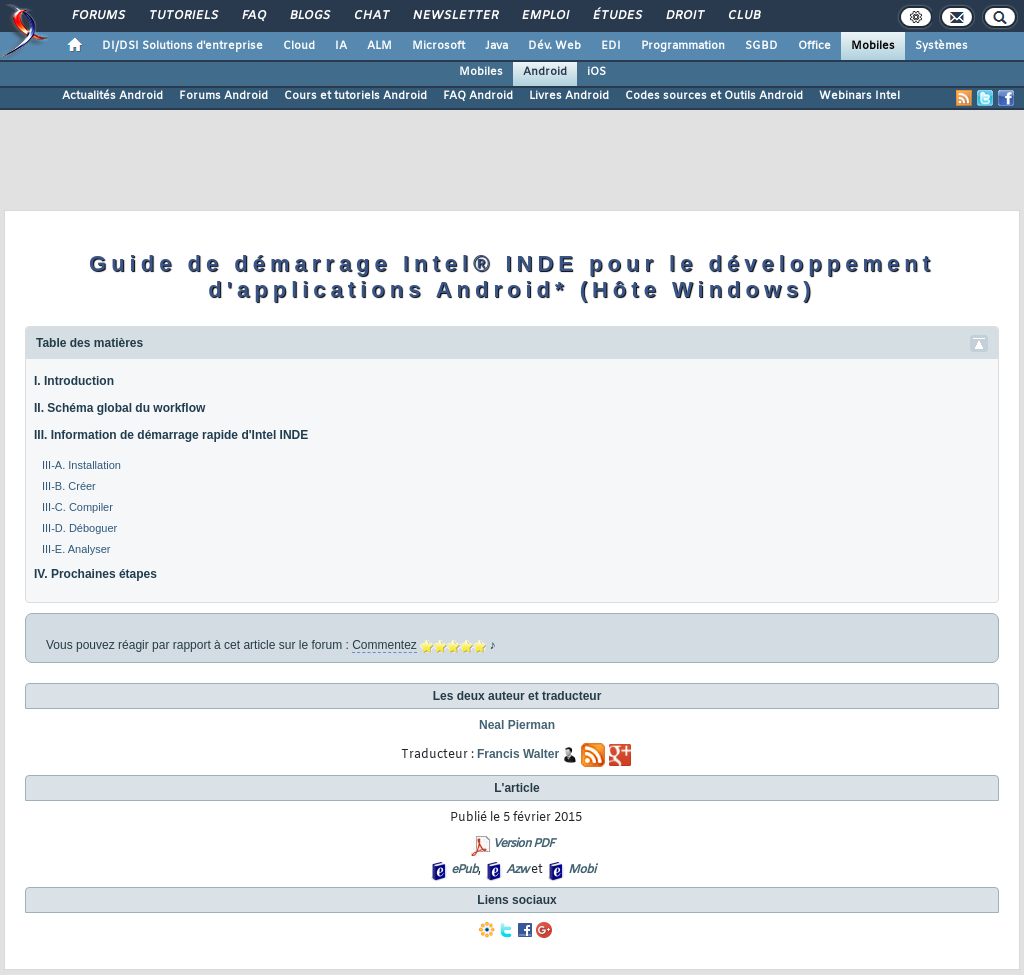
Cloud (299, 46)
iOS (596, 72)
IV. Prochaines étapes (95, 574)
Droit (684, 16)
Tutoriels (182, 16)
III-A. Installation (81, 465)
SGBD (761, 46)
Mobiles (873, 46)
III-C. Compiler (77, 507)
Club (743, 16)
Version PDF (523, 844)
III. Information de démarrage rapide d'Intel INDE (171, 435)
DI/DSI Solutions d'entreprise (182, 46)
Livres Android (569, 96)
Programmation (683, 46)
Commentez (384, 645)
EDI (611, 46)
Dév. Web (554, 46)
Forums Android (223, 96)
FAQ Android (478, 96)
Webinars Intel (859, 96)
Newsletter (454, 16)
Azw (517, 870)
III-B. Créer (69, 486)
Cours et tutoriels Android (355, 96)
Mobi (581, 870)
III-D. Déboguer (79, 528)
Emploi (544, 16)
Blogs (309, 16)
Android (545, 72)
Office (814, 46)
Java (496, 46)
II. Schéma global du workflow (119, 408)
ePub (464, 870)
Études (616, 16)
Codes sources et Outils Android (714, 96)
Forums (97, 16)
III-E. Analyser (76, 549)
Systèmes (941, 46)
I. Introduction (74, 381)
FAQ (253, 16)
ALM (379, 46)
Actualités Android (112, 96)
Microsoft (438, 46)
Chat (370, 16)
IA (341, 46)
